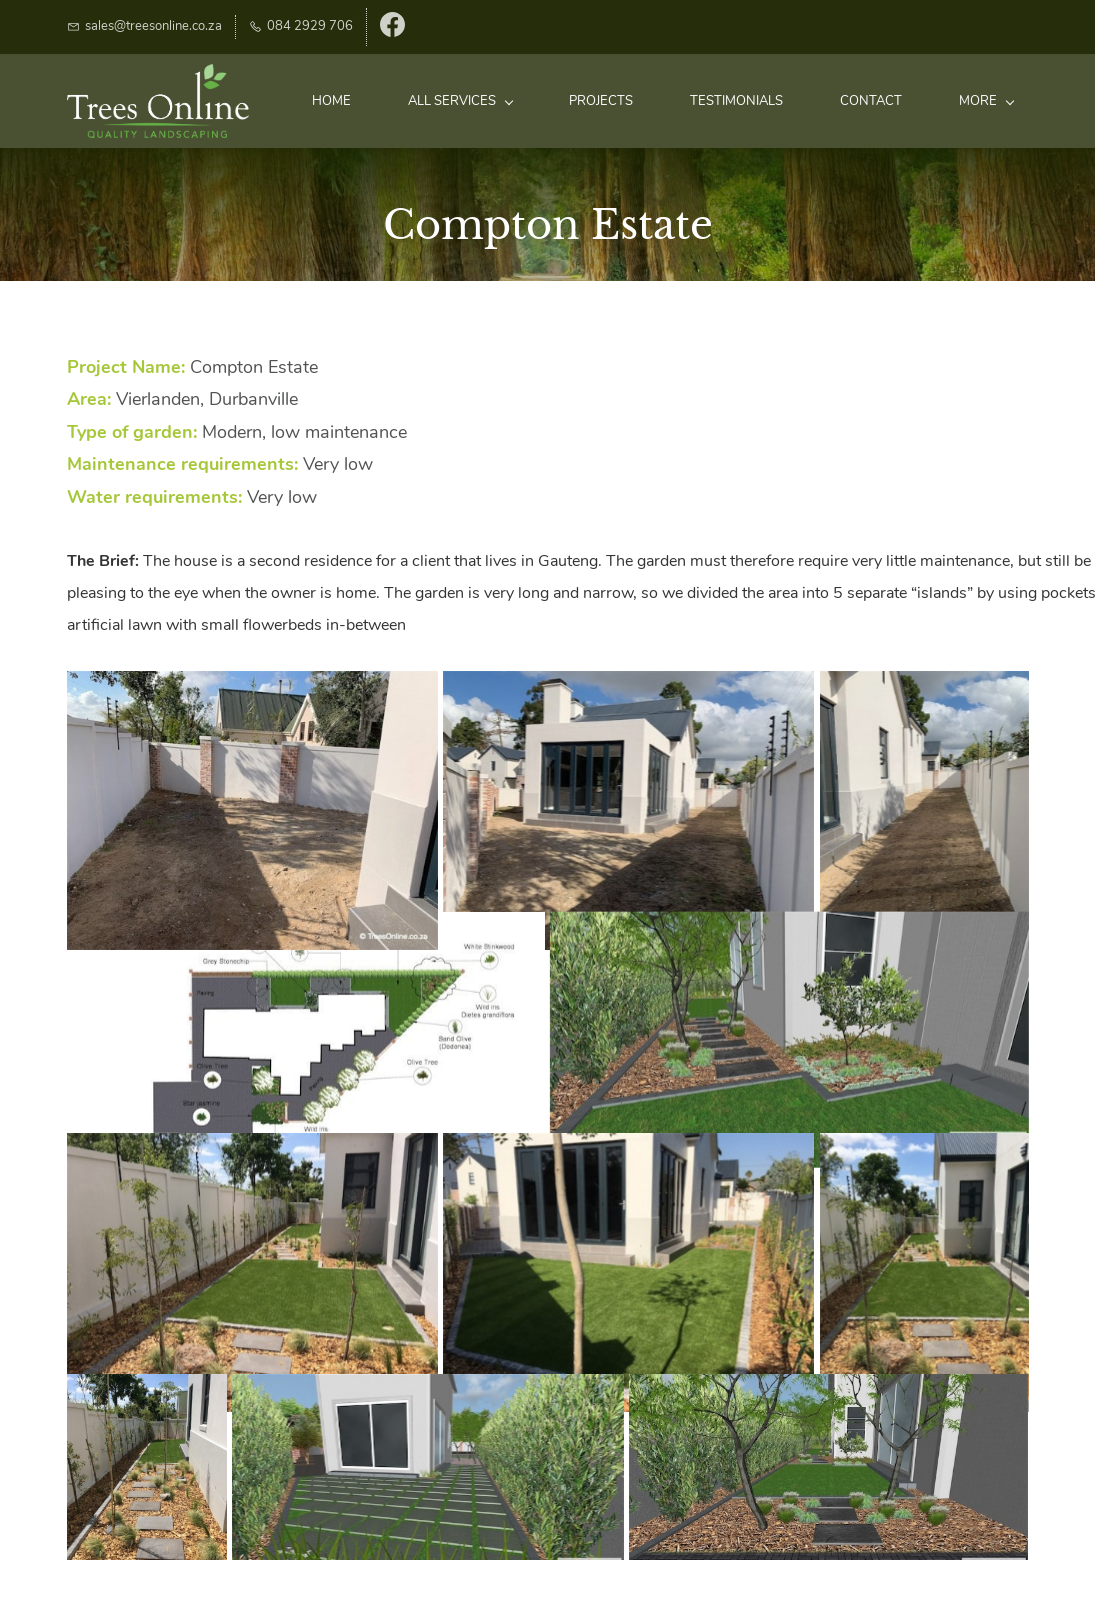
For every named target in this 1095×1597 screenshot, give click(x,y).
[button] (253, 810)
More (986, 101)
